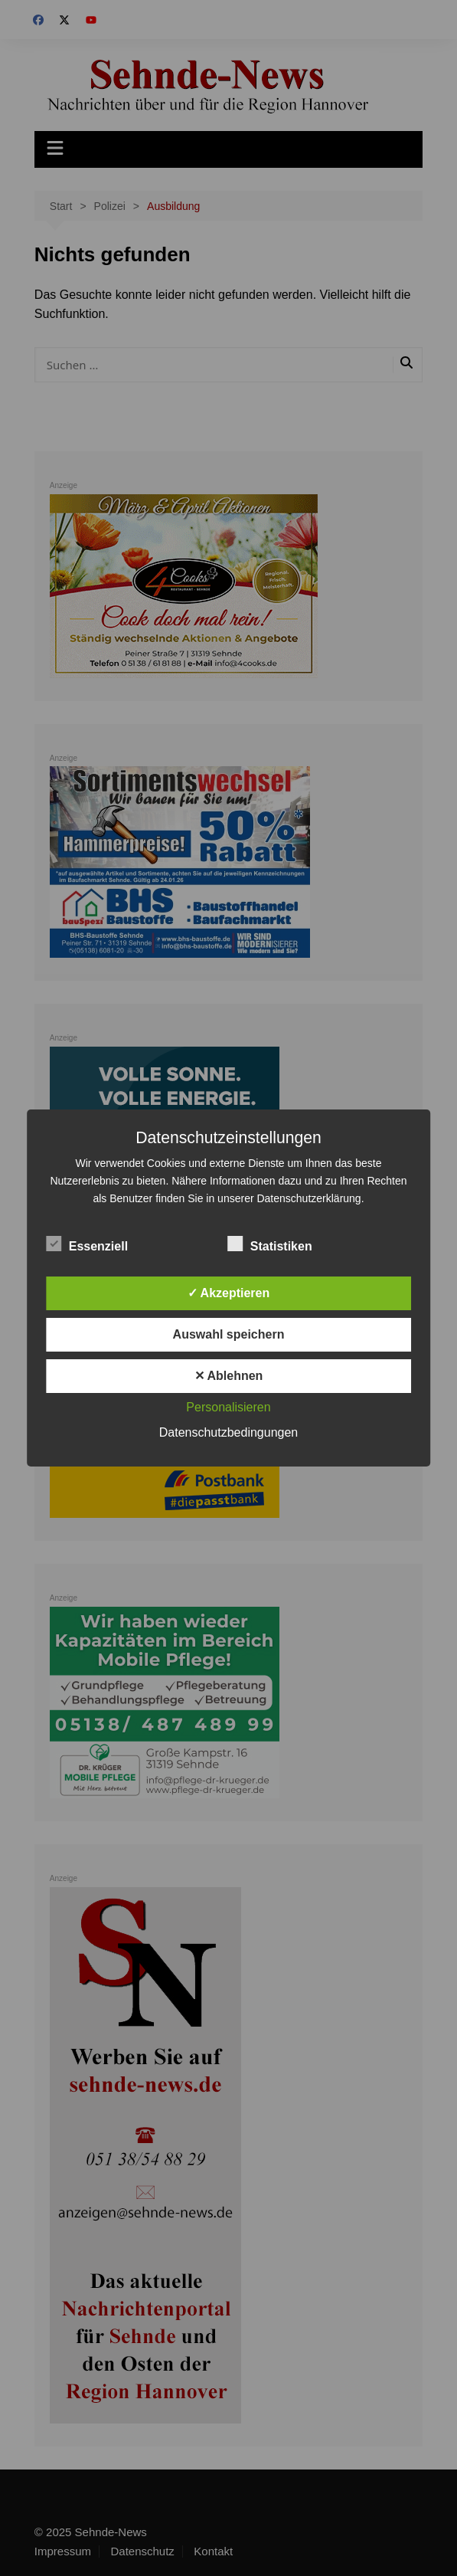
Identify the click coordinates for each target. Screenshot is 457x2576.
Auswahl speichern (229, 1334)
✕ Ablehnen (228, 1375)
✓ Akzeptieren (229, 1292)
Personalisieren (228, 1407)
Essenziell (87, 1243)
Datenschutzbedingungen (228, 1432)
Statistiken (269, 1243)
